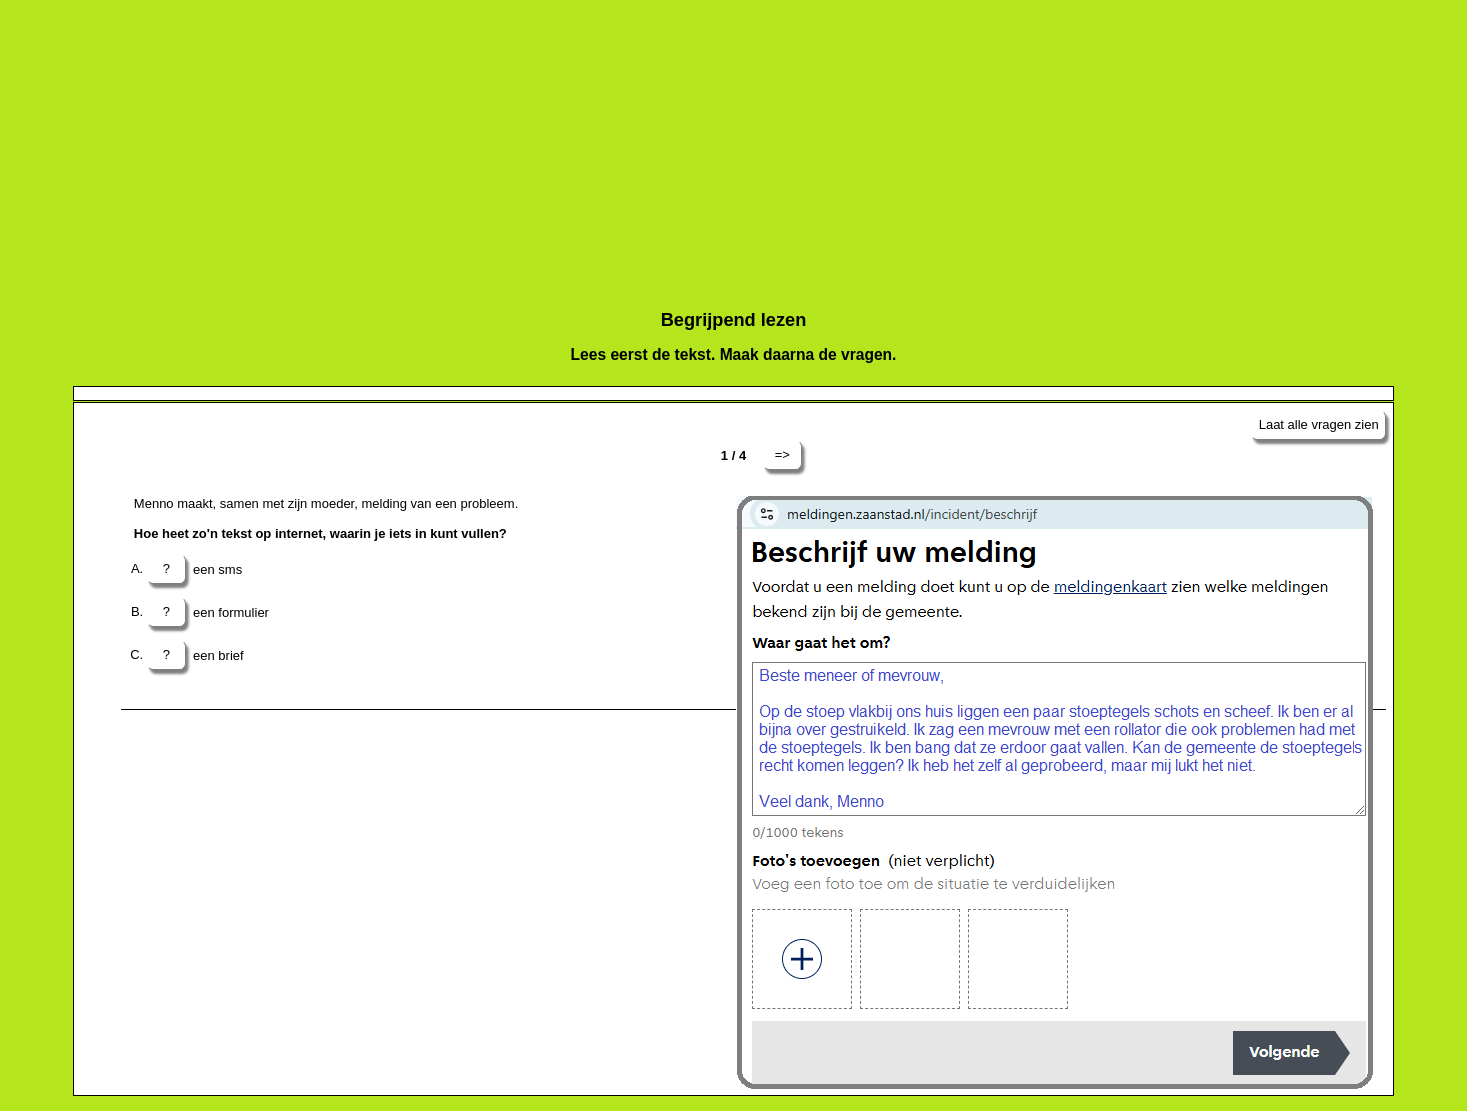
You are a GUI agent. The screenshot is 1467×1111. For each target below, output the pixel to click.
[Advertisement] (673, 148)
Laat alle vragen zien (1319, 424)
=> (782, 454)
